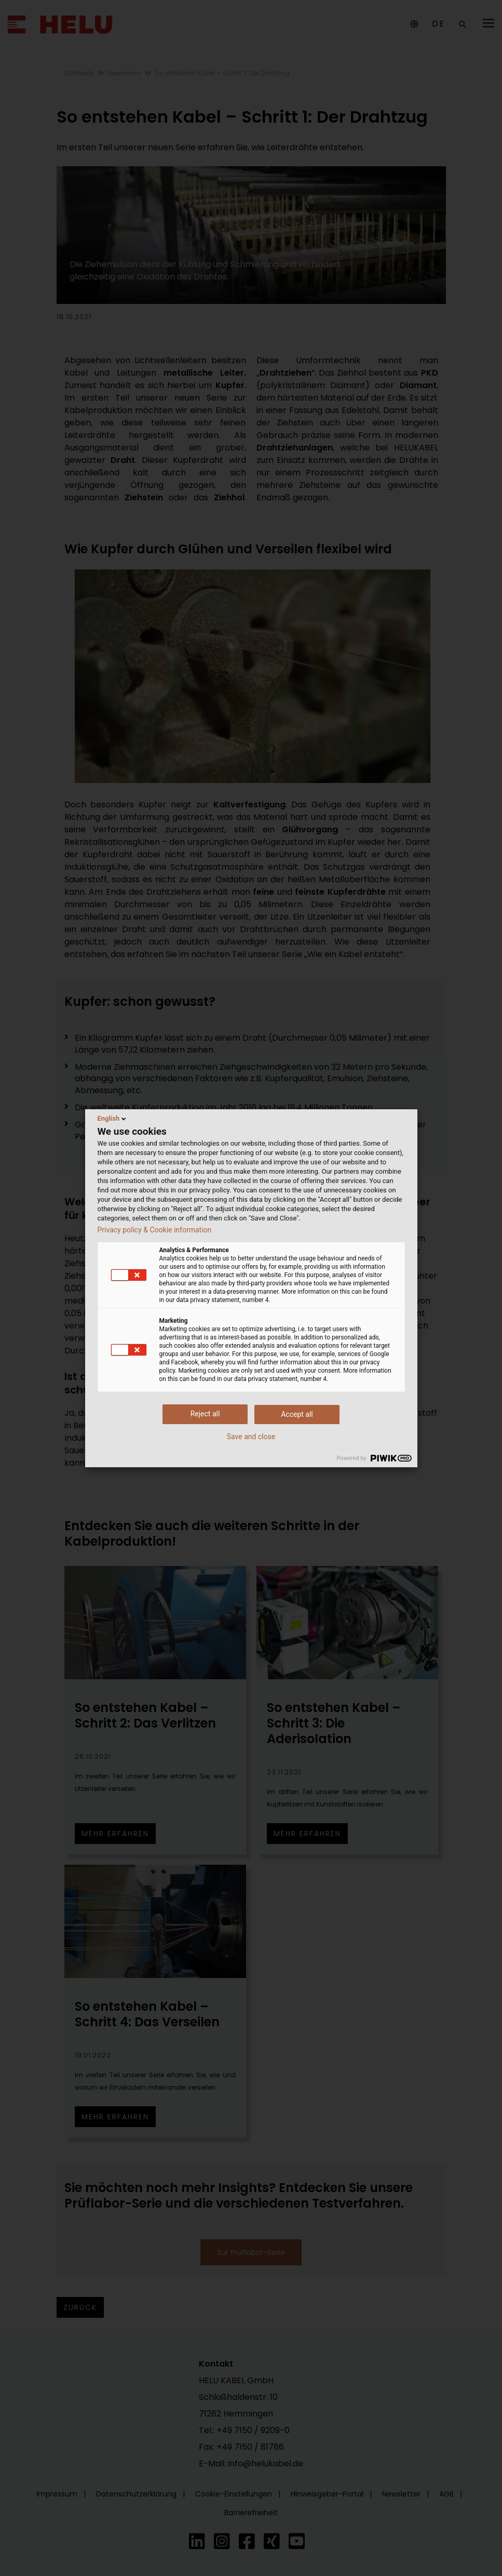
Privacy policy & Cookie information (155, 1230)
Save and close (251, 1436)
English (113, 1118)
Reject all (205, 1414)
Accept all (297, 1414)
